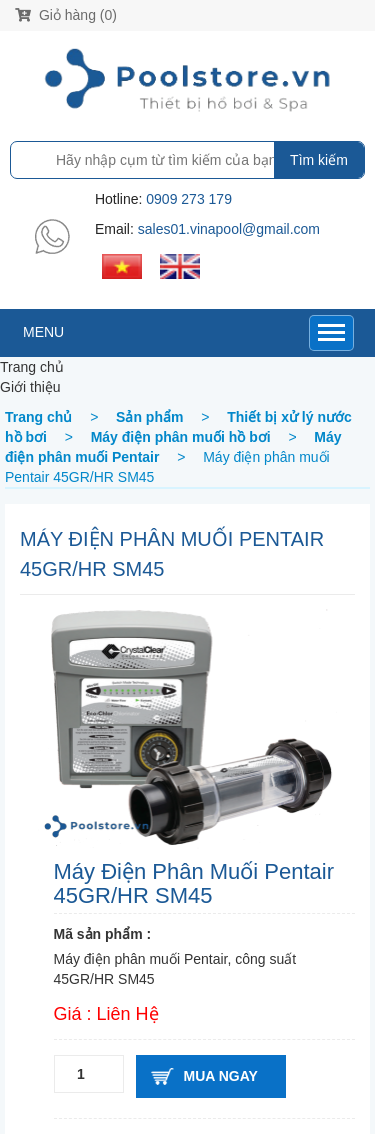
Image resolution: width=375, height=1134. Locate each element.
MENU (43, 332)
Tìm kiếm (319, 160)
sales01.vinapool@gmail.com (229, 229)
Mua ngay (221, 1076)
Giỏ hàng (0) (66, 15)
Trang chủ (32, 367)
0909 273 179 (189, 199)
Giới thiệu (30, 387)
